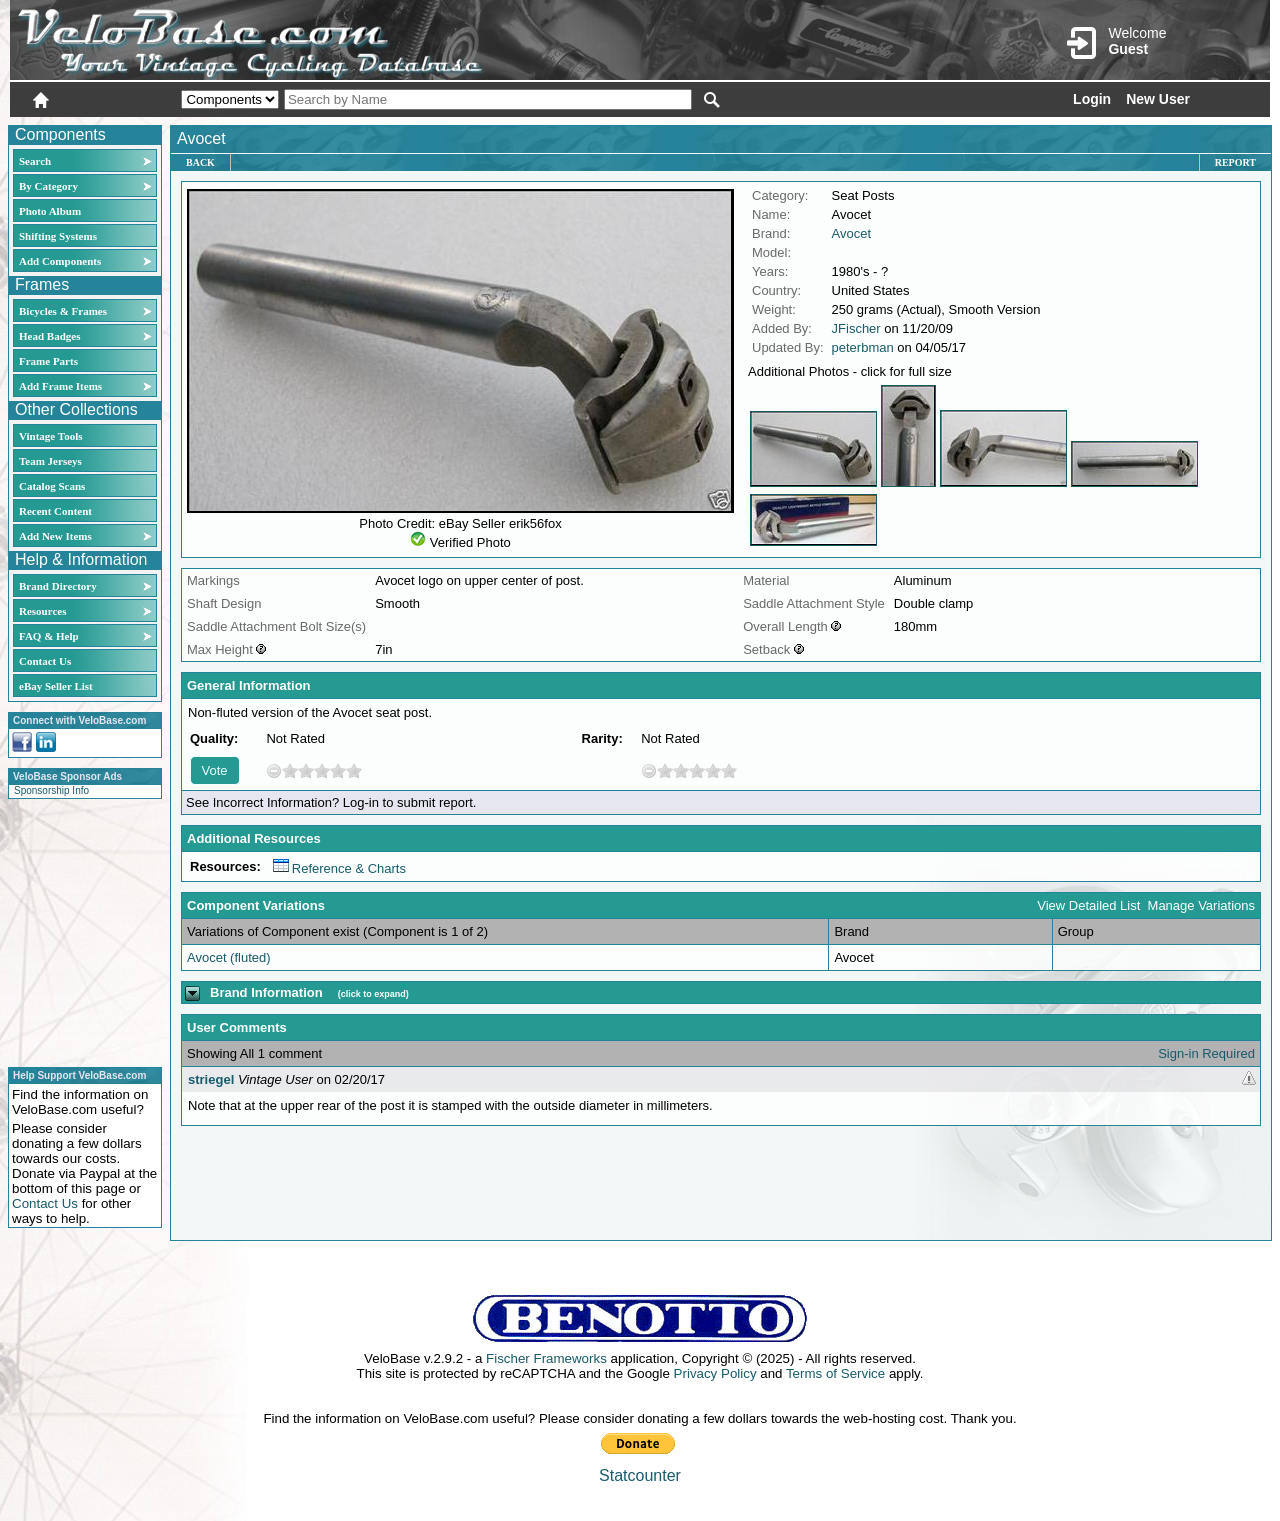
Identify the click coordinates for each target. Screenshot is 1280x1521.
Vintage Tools (50, 436)
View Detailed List (1088, 905)
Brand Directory (58, 586)
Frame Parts (48, 361)
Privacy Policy (715, 1373)
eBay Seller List (56, 686)
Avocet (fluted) (229, 957)
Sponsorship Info (51, 790)
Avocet (852, 233)
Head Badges (49, 336)
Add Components (60, 261)
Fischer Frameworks (546, 1358)
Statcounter (640, 1475)
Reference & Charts (339, 868)
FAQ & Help (49, 636)
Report (1235, 162)
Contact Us (45, 661)
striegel (211, 1079)
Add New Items (55, 536)
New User (1158, 99)
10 (354, 770)
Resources (42, 611)
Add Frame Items (60, 386)
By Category (48, 186)
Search (35, 161)
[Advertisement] (79, 930)
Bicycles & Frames (64, 311)
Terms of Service (835, 1373)
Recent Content (55, 511)
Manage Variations (1201, 905)
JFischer (856, 328)
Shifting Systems (58, 236)
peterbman (863, 347)
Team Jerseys (50, 461)
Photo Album (50, 211)
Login (1092, 99)
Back (200, 162)
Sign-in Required (1206, 1053)
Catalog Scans (52, 486)
